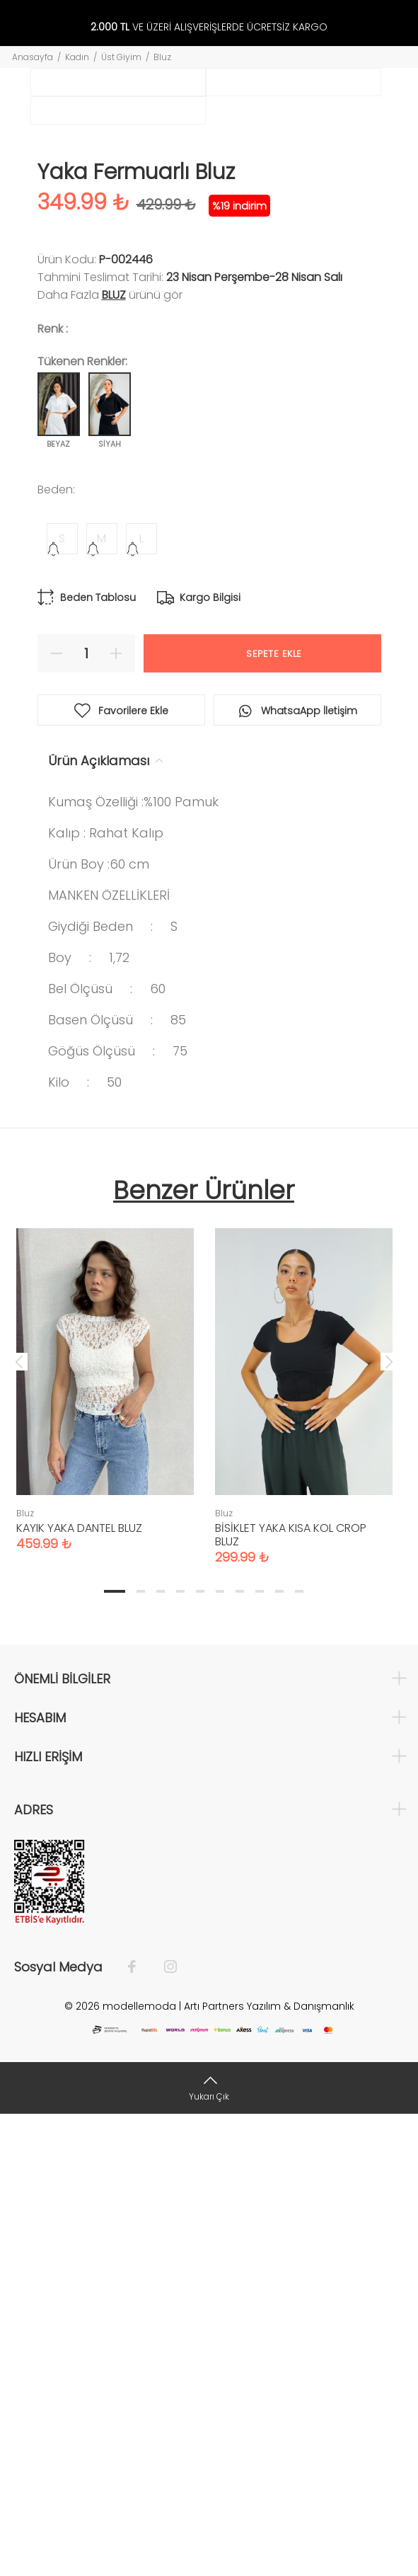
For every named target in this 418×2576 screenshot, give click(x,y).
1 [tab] (114, 2052)
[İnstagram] (163, 2429)
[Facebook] (139, 2429)
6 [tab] (220, 2052)
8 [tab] (259, 2052)
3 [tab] (160, 2052)
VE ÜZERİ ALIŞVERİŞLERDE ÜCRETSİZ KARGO (209, 27)
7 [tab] (240, 2052)
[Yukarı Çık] (209, 2549)
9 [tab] (279, 2052)
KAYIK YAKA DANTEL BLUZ (79, 1989)
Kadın (77, 57)
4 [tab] (180, 2052)
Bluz (162, 57)
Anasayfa (32, 57)
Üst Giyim (121, 57)
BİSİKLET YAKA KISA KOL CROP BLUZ (290, 1996)
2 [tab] (141, 2052)
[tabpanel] (105, 1837)
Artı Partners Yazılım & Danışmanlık (269, 2468)
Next (389, 1822)
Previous (19, 1822)
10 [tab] (299, 2052)
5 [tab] (200, 2052)
